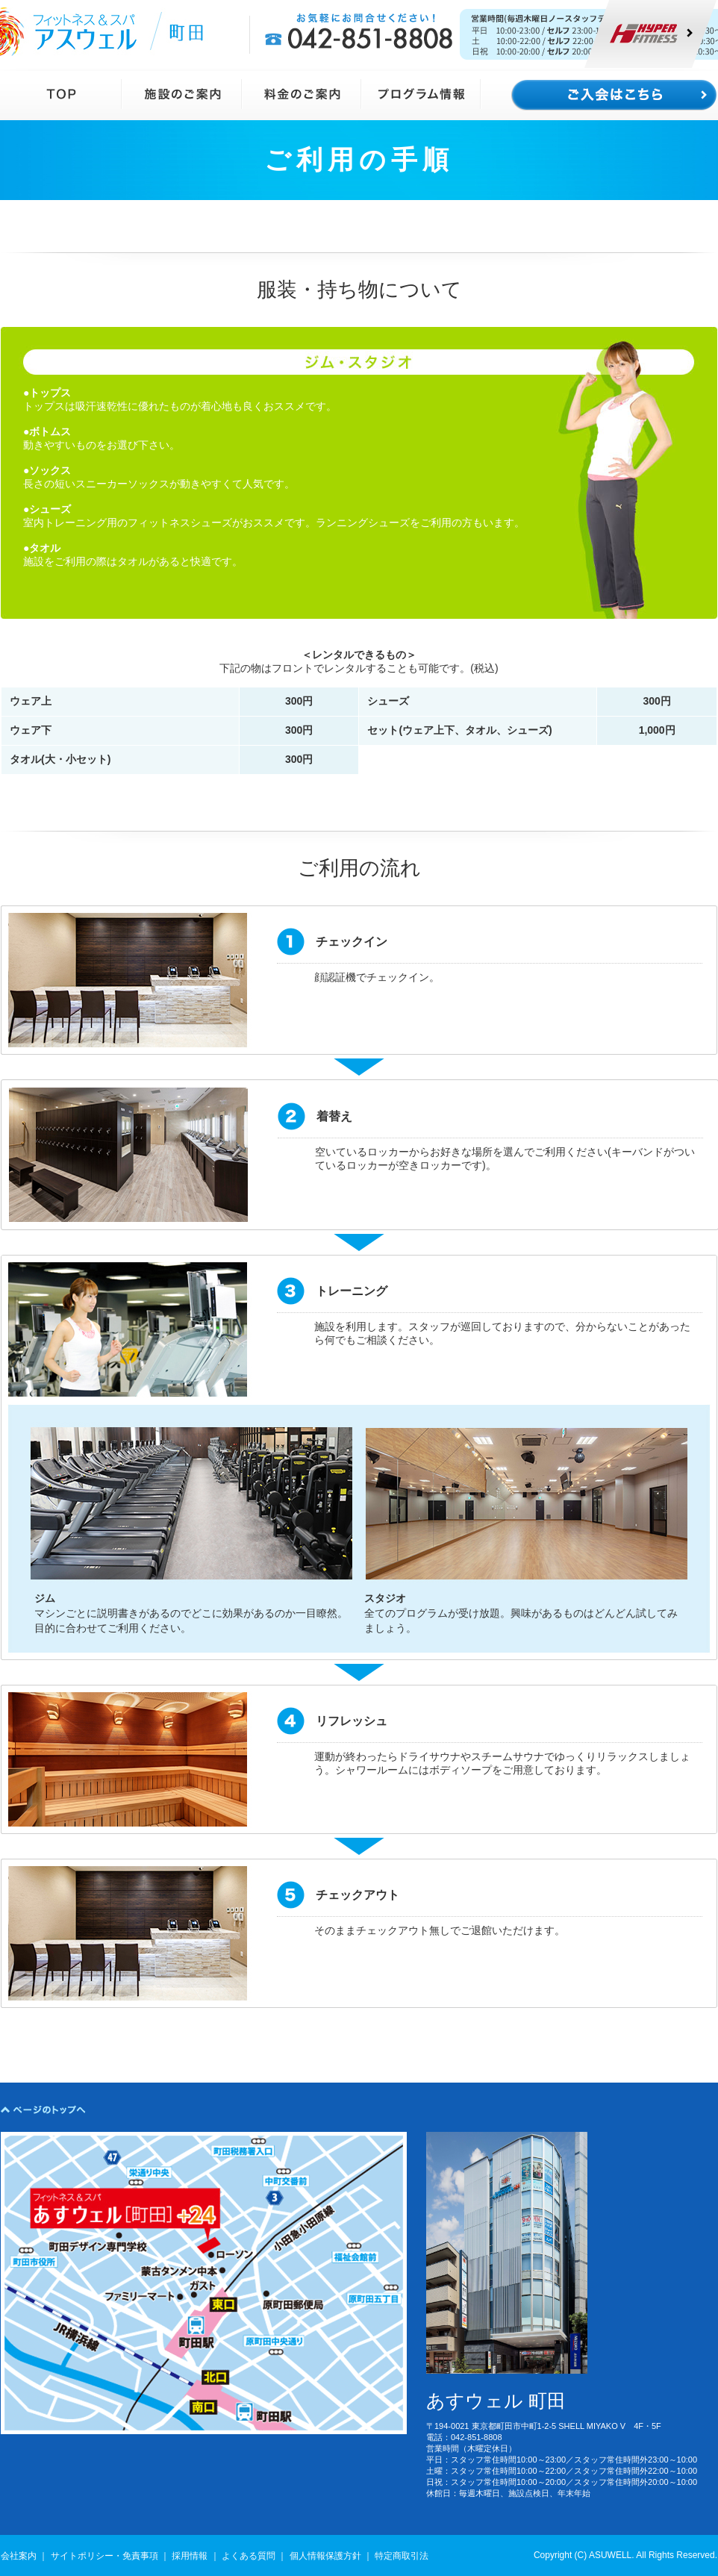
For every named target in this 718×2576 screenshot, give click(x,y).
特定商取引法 (401, 2556)
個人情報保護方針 (325, 2556)
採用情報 (189, 2556)
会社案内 (19, 2556)
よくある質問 (248, 2556)
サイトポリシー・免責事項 (104, 2556)
